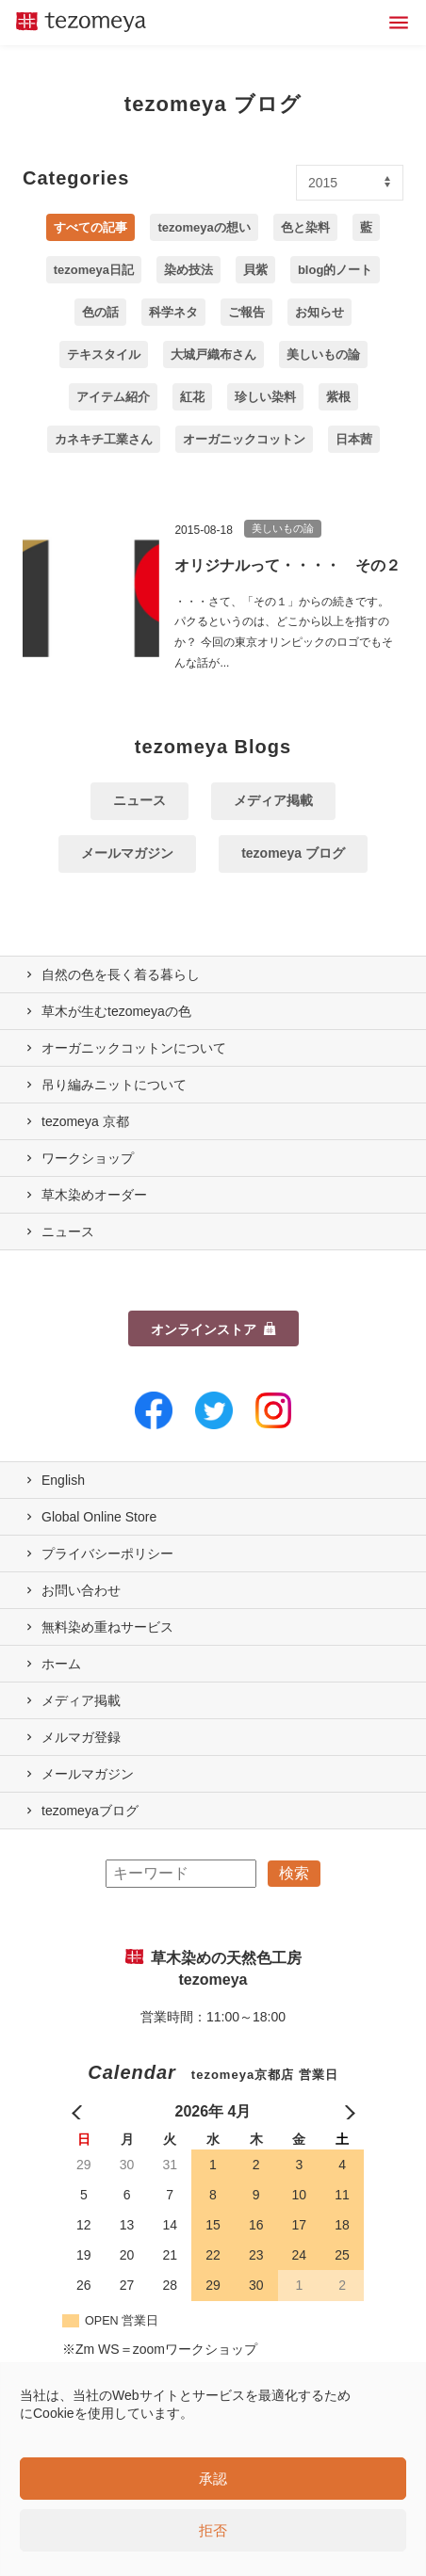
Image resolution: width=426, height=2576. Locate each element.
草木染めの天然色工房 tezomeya (81, 22)
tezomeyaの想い (203, 227)
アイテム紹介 (113, 397)
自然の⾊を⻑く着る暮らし (120, 974)
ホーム (61, 1663)
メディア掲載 (273, 800)
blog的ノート (335, 270)
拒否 (213, 2530)
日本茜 (354, 439)
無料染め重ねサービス (107, 1626)
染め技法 (188, 270)
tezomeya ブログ (293, 853)
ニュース (139, 800)
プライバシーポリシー (107, 1553)
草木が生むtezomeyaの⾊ (116, 1011)
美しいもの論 (323, 354)
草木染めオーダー (94, 1194)
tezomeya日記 (94, 270)
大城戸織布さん (213, 354)
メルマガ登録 (81, 1737)
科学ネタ (173, 312)
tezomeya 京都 (85, 1121)
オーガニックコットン (244, 439)
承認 (213, 2479)
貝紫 (255, 270)
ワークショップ (87, 1158)
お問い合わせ (81, 1590)
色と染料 (305, 227)
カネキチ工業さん (104, 439)
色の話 (100, 312)
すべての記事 (90, 227)
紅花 (192, 397)
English (63, 1480)
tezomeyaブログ (90, 1810)
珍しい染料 (265, 397)
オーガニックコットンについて (133, 1047)
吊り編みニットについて (114, 1084)
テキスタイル (103, 354)
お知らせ (319, 312)
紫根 (338, 397)
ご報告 (246, 312)
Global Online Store (98, 1516)
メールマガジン (127, 853)
